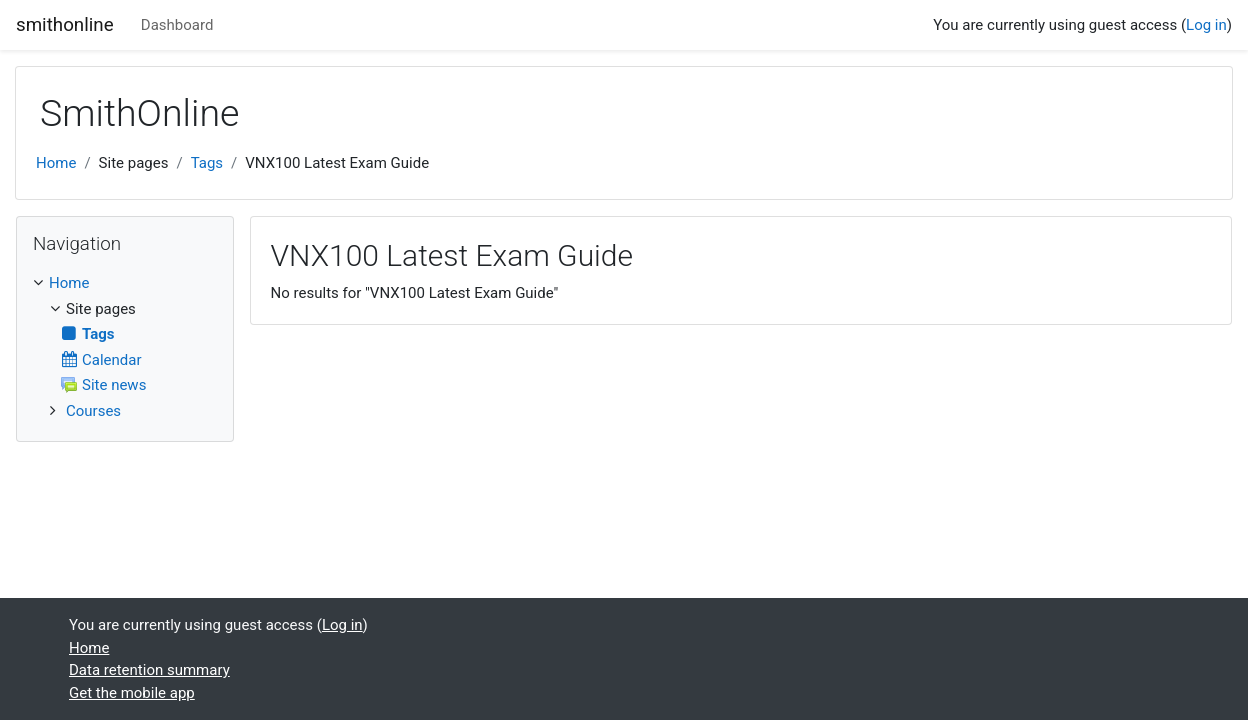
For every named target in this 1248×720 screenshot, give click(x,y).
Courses (93, 411)
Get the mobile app (132, 693)
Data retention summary (149, 670)
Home (56, 163)
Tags (207, 163)
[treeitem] (125, 283)
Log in (1206, 25)
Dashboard (177, 25)
